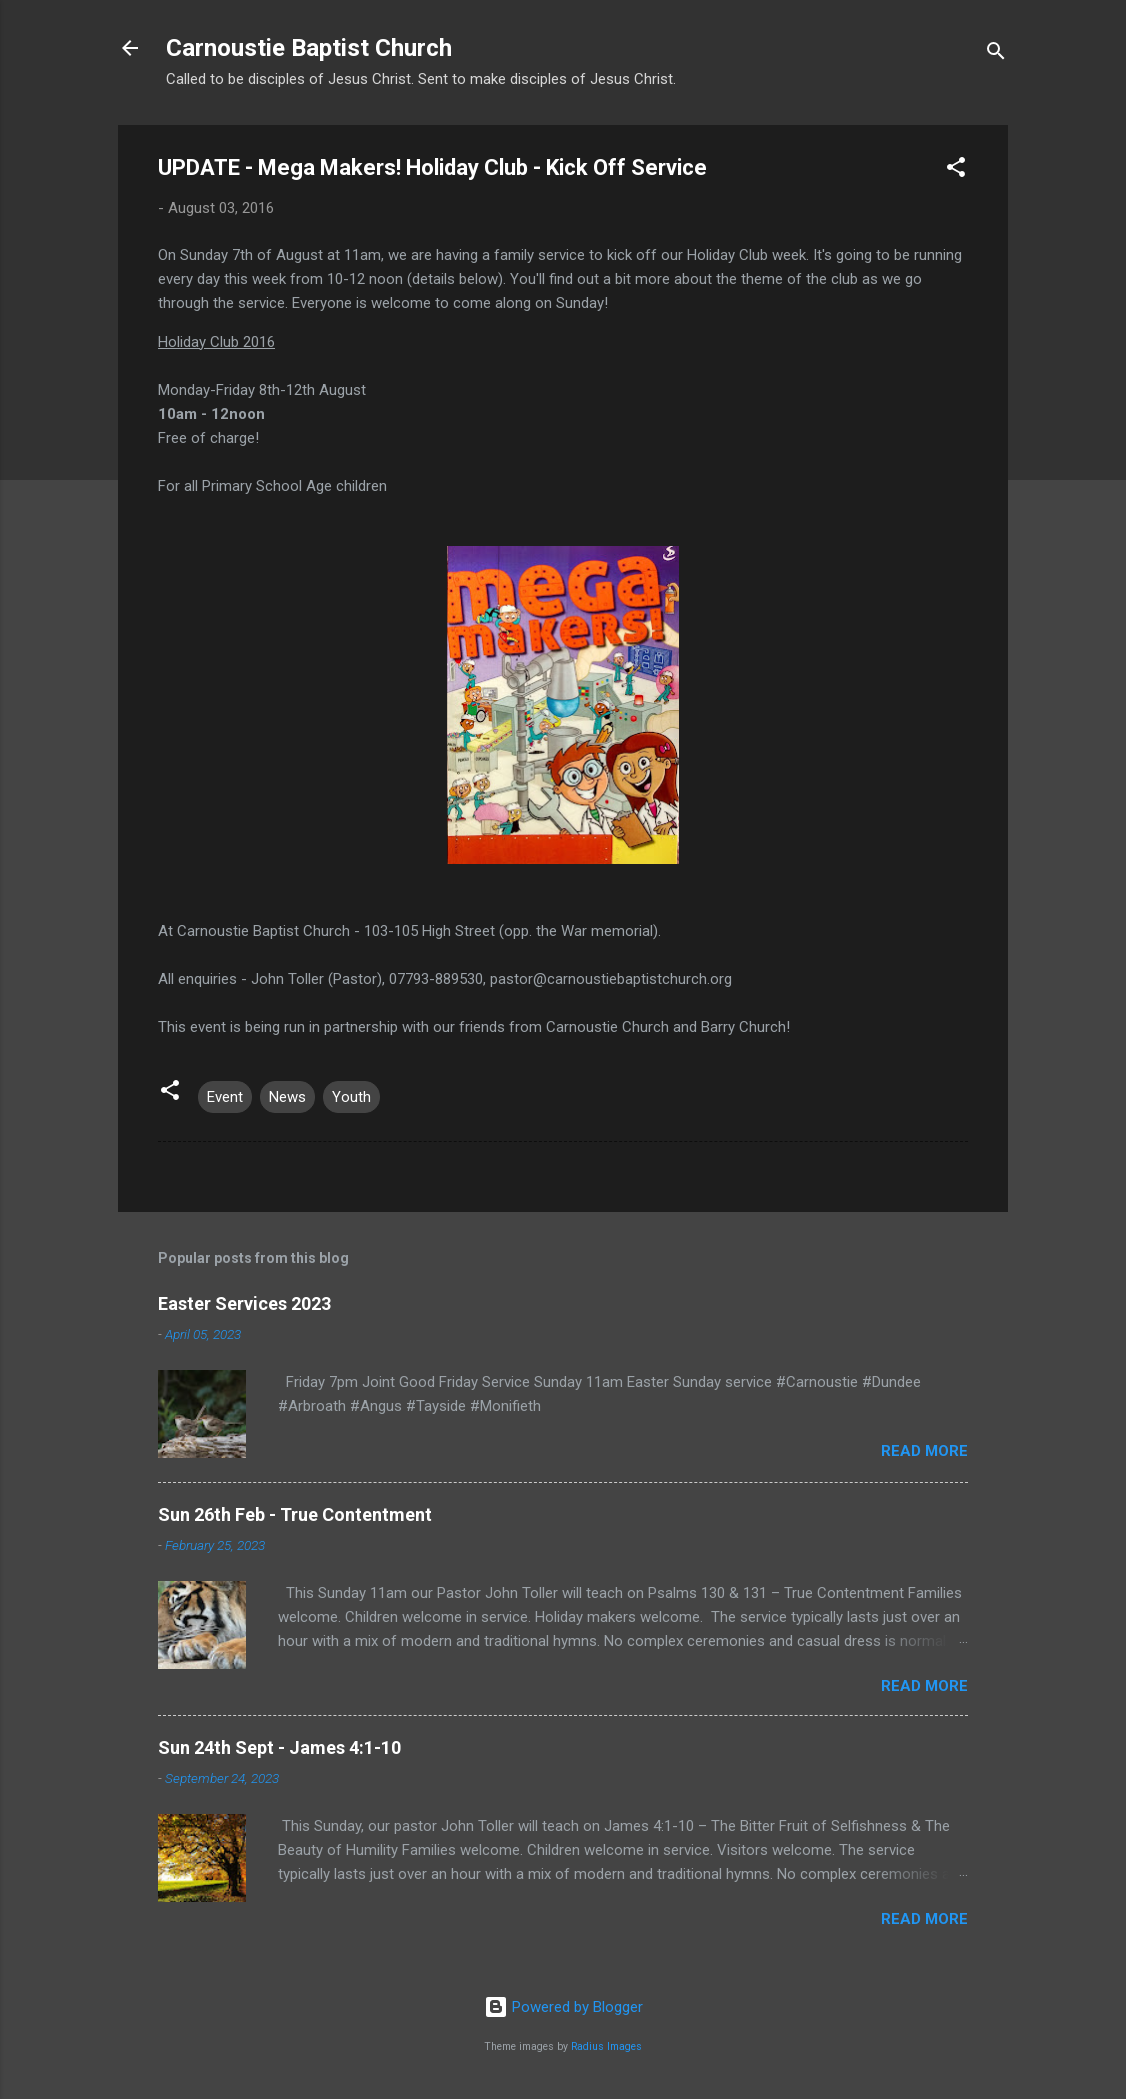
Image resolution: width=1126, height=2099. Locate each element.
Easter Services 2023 (244, 1303)
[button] (956, 170)
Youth (351, 1097)
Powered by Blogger (563, 2007)
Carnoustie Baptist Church (309, 48)
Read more (924, 1451)
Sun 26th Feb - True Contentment (295, 1514)
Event (225, 1097)
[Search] (996, 54)
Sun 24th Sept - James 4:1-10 (279, 1747)
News (287, 1097)
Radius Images (606, 2046)
